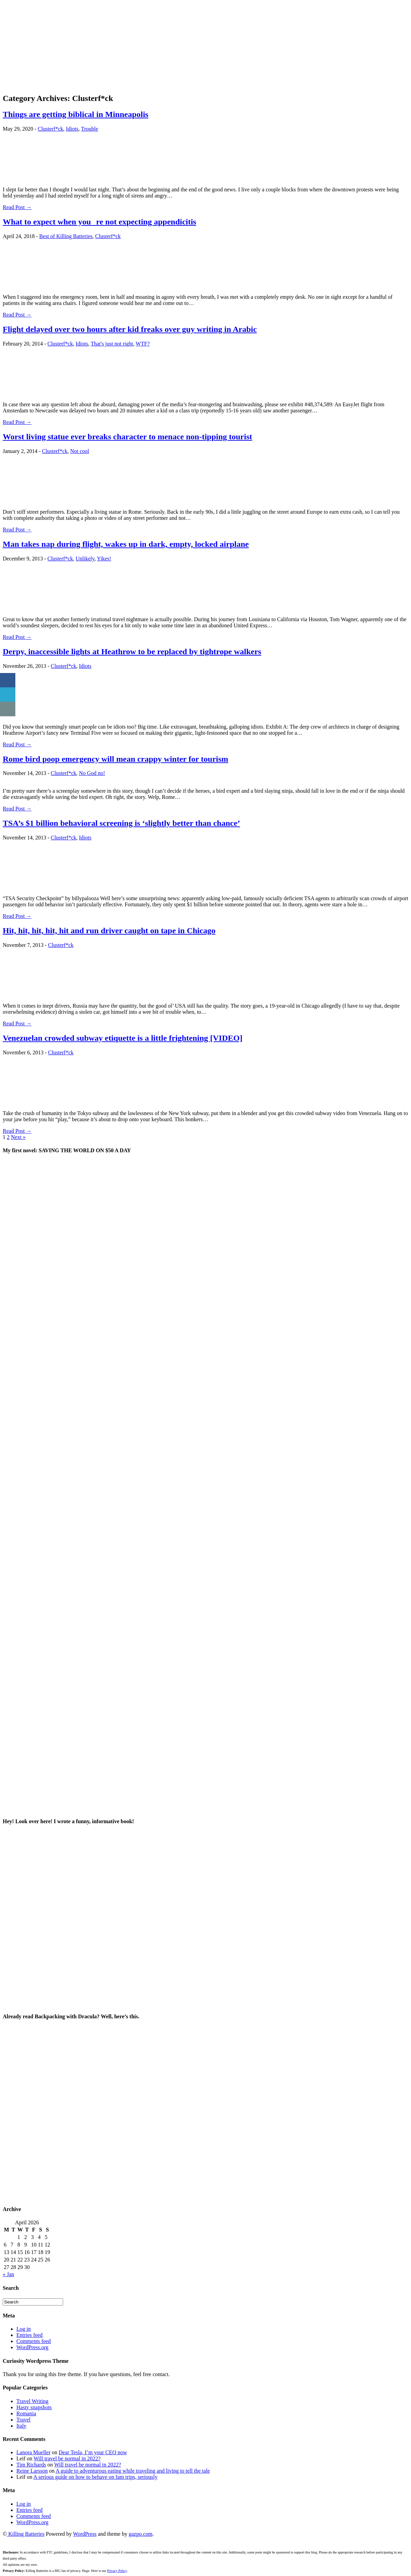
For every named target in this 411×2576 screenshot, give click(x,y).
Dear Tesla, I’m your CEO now (93, 2452)
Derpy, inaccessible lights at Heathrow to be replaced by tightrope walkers (132, 651)
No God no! (92, 773)
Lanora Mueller (33, 2452)
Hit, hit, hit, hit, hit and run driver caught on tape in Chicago (109, 930)
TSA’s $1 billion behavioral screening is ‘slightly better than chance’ (121, 823)
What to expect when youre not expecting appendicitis (99, 221)
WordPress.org (32, 2347)
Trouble (89, 129)
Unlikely (85, 558)
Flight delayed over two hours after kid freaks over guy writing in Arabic (130, 329)
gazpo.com (140, 2534)
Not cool (79, 451)
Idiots (72, 129)
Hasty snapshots (34, 2407)
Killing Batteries (25, 2534)
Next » (18, 1137)
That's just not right (112, 344)
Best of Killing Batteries (65, 236)
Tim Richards (31, 2465)
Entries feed (29, 2335)
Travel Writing (32, 2401)
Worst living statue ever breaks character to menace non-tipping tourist (127, 436)
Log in (23, 2329)
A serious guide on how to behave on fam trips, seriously (95, 2477)
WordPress (85, 2534)
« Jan (8, 2274)
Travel (23, 2420)
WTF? (143, 344)
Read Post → (17, 207)
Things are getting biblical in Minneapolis (75, 114)
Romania (26, 2413)
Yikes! (104, 558)
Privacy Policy (117, 2571)
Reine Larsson (32, 2471)
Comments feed (33, 2341)
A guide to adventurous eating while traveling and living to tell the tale (133, 2471)
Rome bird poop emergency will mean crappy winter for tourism (115, 759)
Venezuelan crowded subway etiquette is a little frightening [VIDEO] (123, 1038)
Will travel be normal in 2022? (66, 2458)
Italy (21, 2426)
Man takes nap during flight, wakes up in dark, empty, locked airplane (126, 544)
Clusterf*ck (50, 129)
